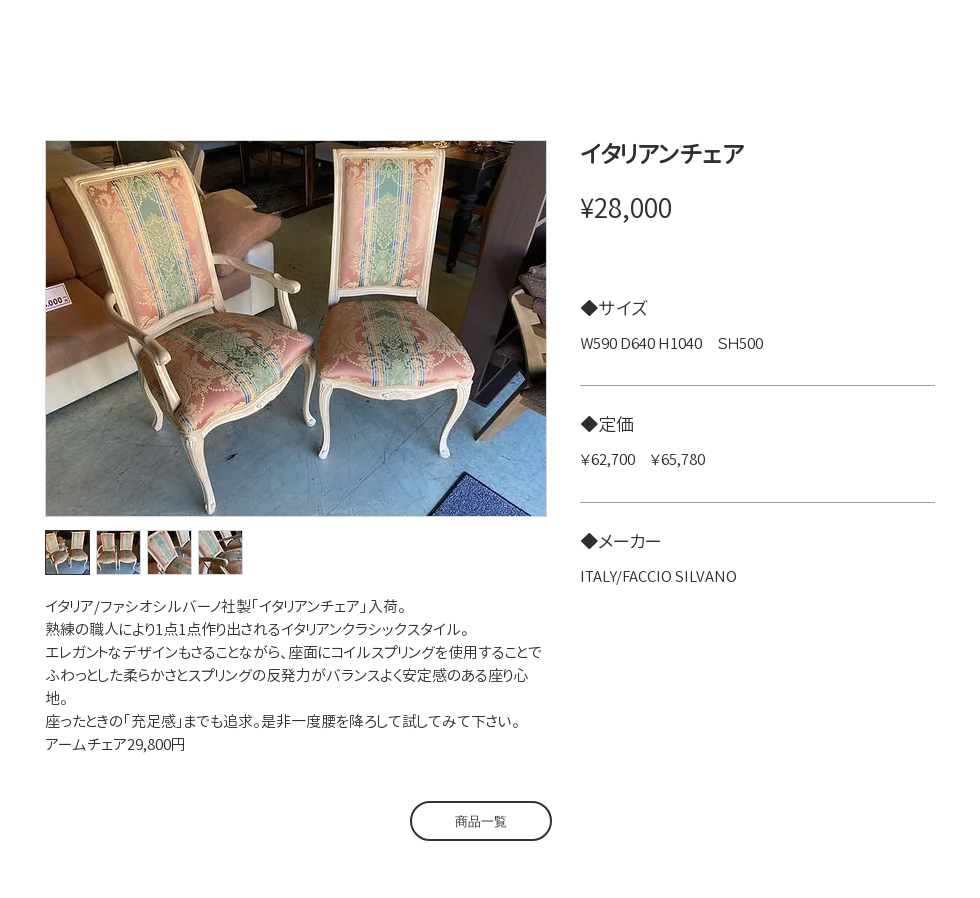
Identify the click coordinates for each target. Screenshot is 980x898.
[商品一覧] (481, 821)
